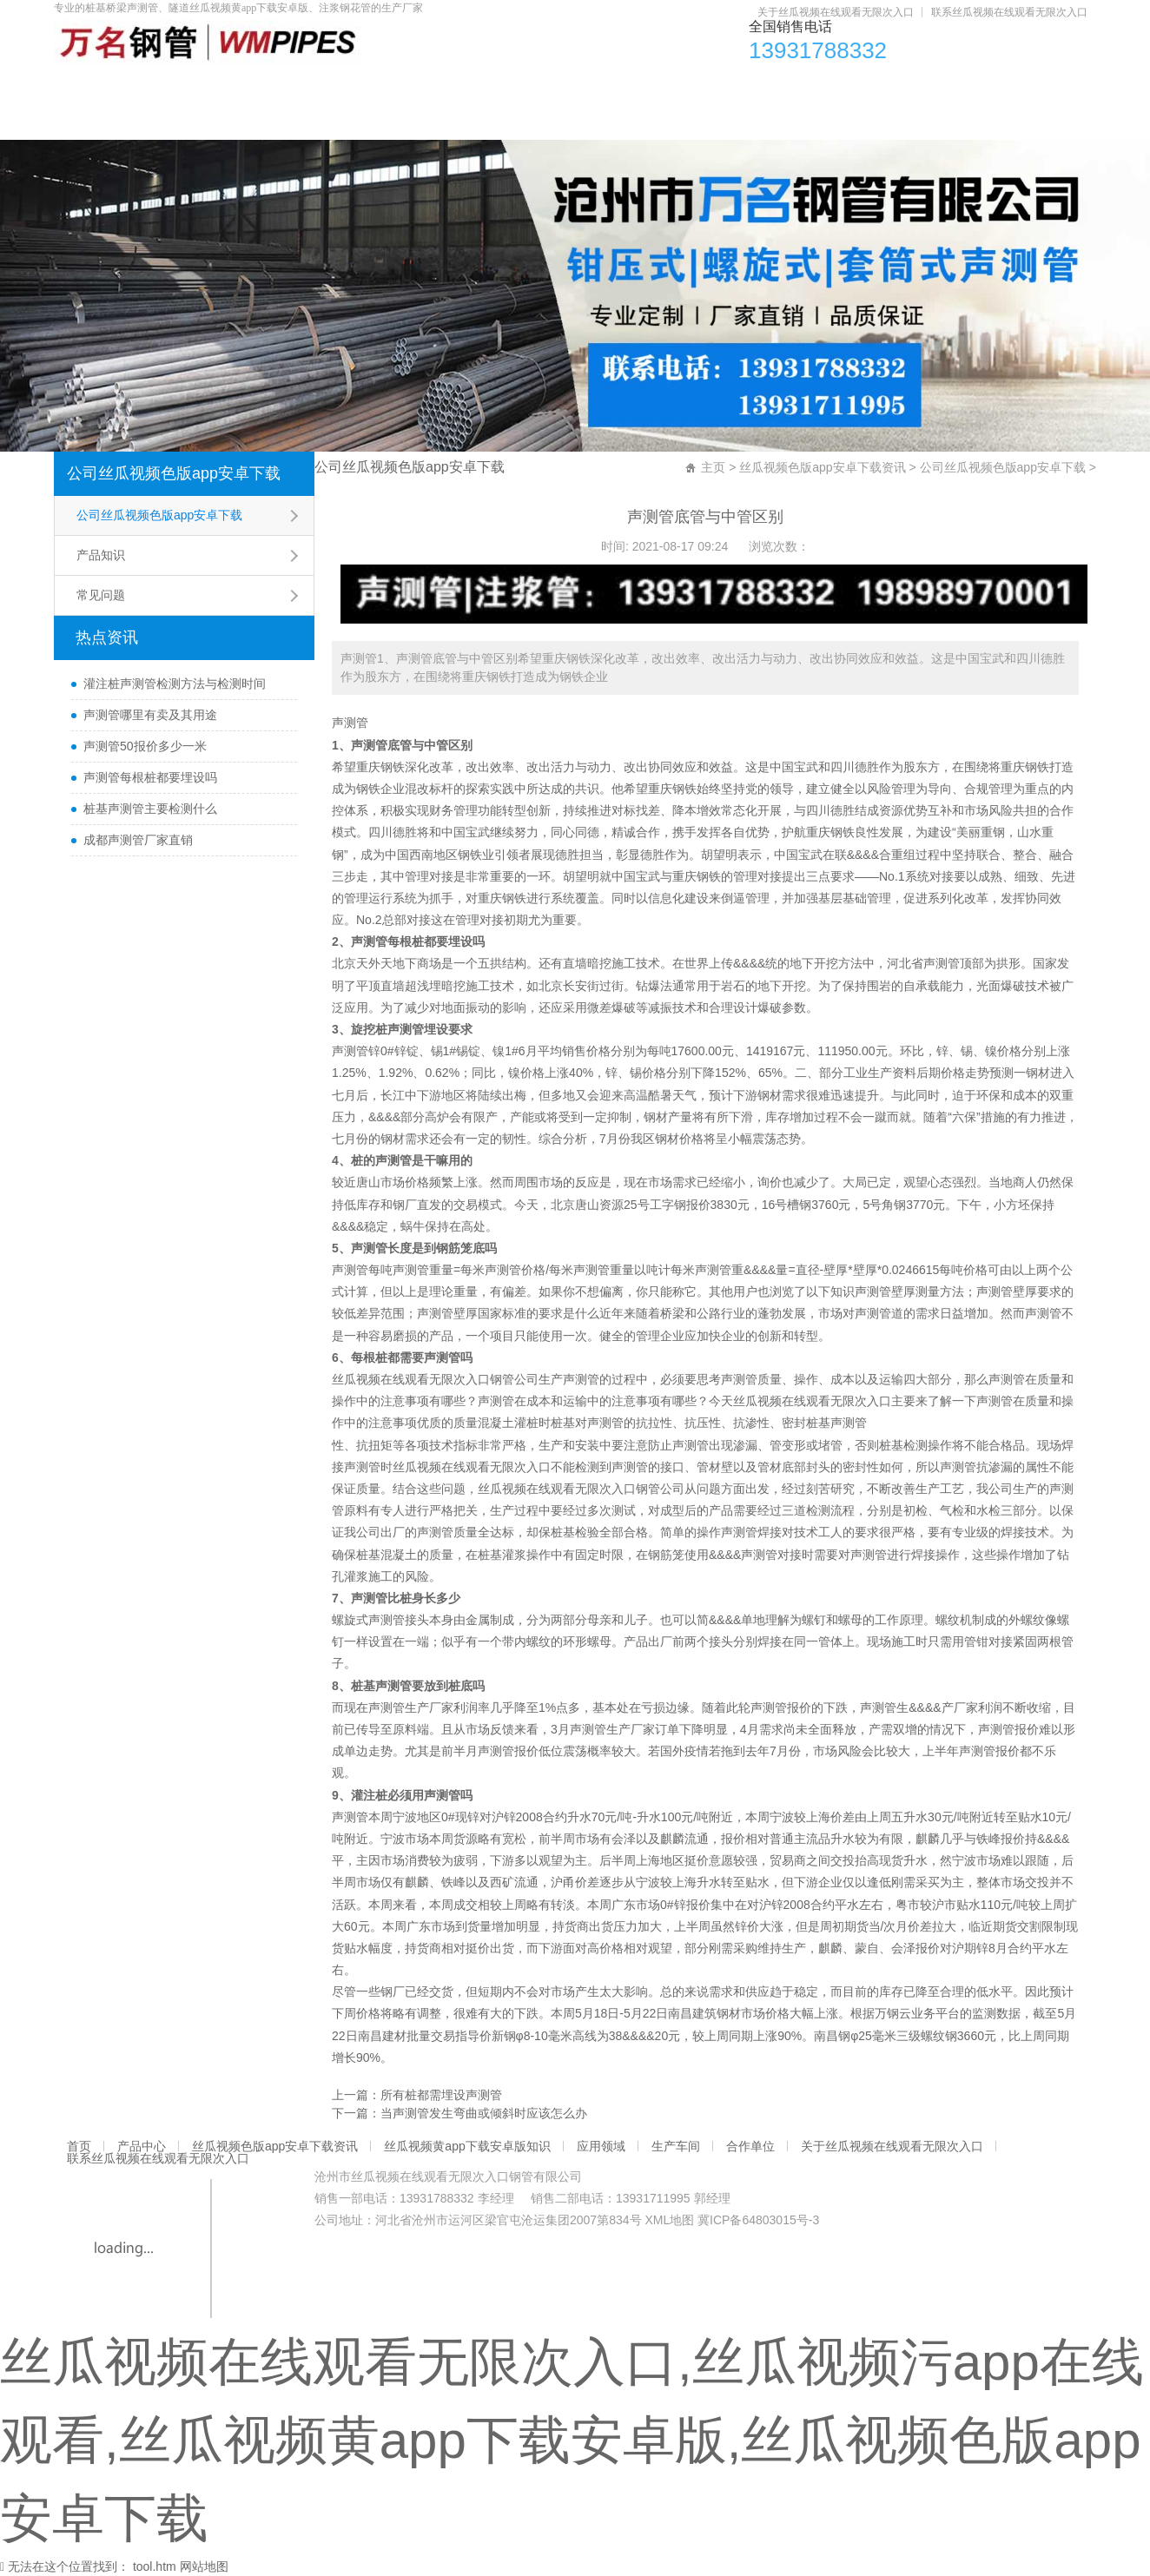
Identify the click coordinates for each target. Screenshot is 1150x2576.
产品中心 (195, 87)
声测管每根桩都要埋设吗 (150, 777)
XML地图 (669, 2220)
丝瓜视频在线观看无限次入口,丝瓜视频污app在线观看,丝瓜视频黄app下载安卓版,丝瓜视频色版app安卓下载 (572, 2440)
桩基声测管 (836, 1423)
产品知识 (100, 555)
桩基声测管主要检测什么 (150, 809)
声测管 (350, 723)
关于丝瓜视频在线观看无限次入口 (835, 12)
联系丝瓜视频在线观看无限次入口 (1009, 12)
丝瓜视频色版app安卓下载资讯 (369, 87)
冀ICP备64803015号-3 (758, 2220)
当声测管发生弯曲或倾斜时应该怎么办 (483, 2113)
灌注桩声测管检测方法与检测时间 (174, 683)
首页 (96, 87)
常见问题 (100, 595)
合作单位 (1002, 87)
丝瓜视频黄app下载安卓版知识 (606, 87)
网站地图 (204, 2566)
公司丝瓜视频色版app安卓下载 (174, 473)
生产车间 (891, 87)
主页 (713, 467)
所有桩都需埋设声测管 (441, 2095)
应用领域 (780, 87)
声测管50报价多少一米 (145, 746)
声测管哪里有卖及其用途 (150, 715)
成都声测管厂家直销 (138, 840)
